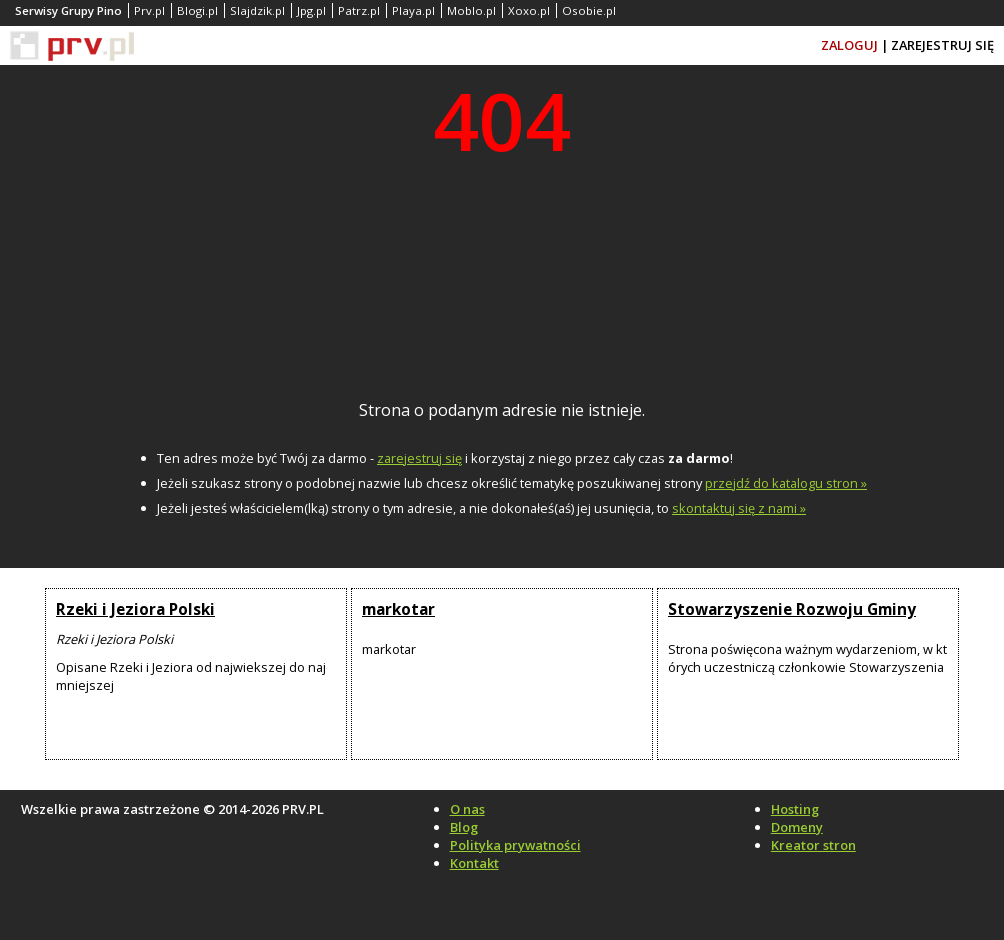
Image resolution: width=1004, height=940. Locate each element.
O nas (467, 809)
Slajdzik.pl (257, 10)
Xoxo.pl (529, 10)
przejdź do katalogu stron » (786, 483)
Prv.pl (149, 10)
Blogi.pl (197, 10)
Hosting (795, 809)
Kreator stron (813, 845)
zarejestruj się (419, 458)
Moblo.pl (471, 10)
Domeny (797, 827)
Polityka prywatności (515, 845)
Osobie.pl (589, 10)
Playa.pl (413, 10)
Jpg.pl (311, 10)
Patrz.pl (359, 10)
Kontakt (474, 863)
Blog (464, 827)
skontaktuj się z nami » (739, 508)
